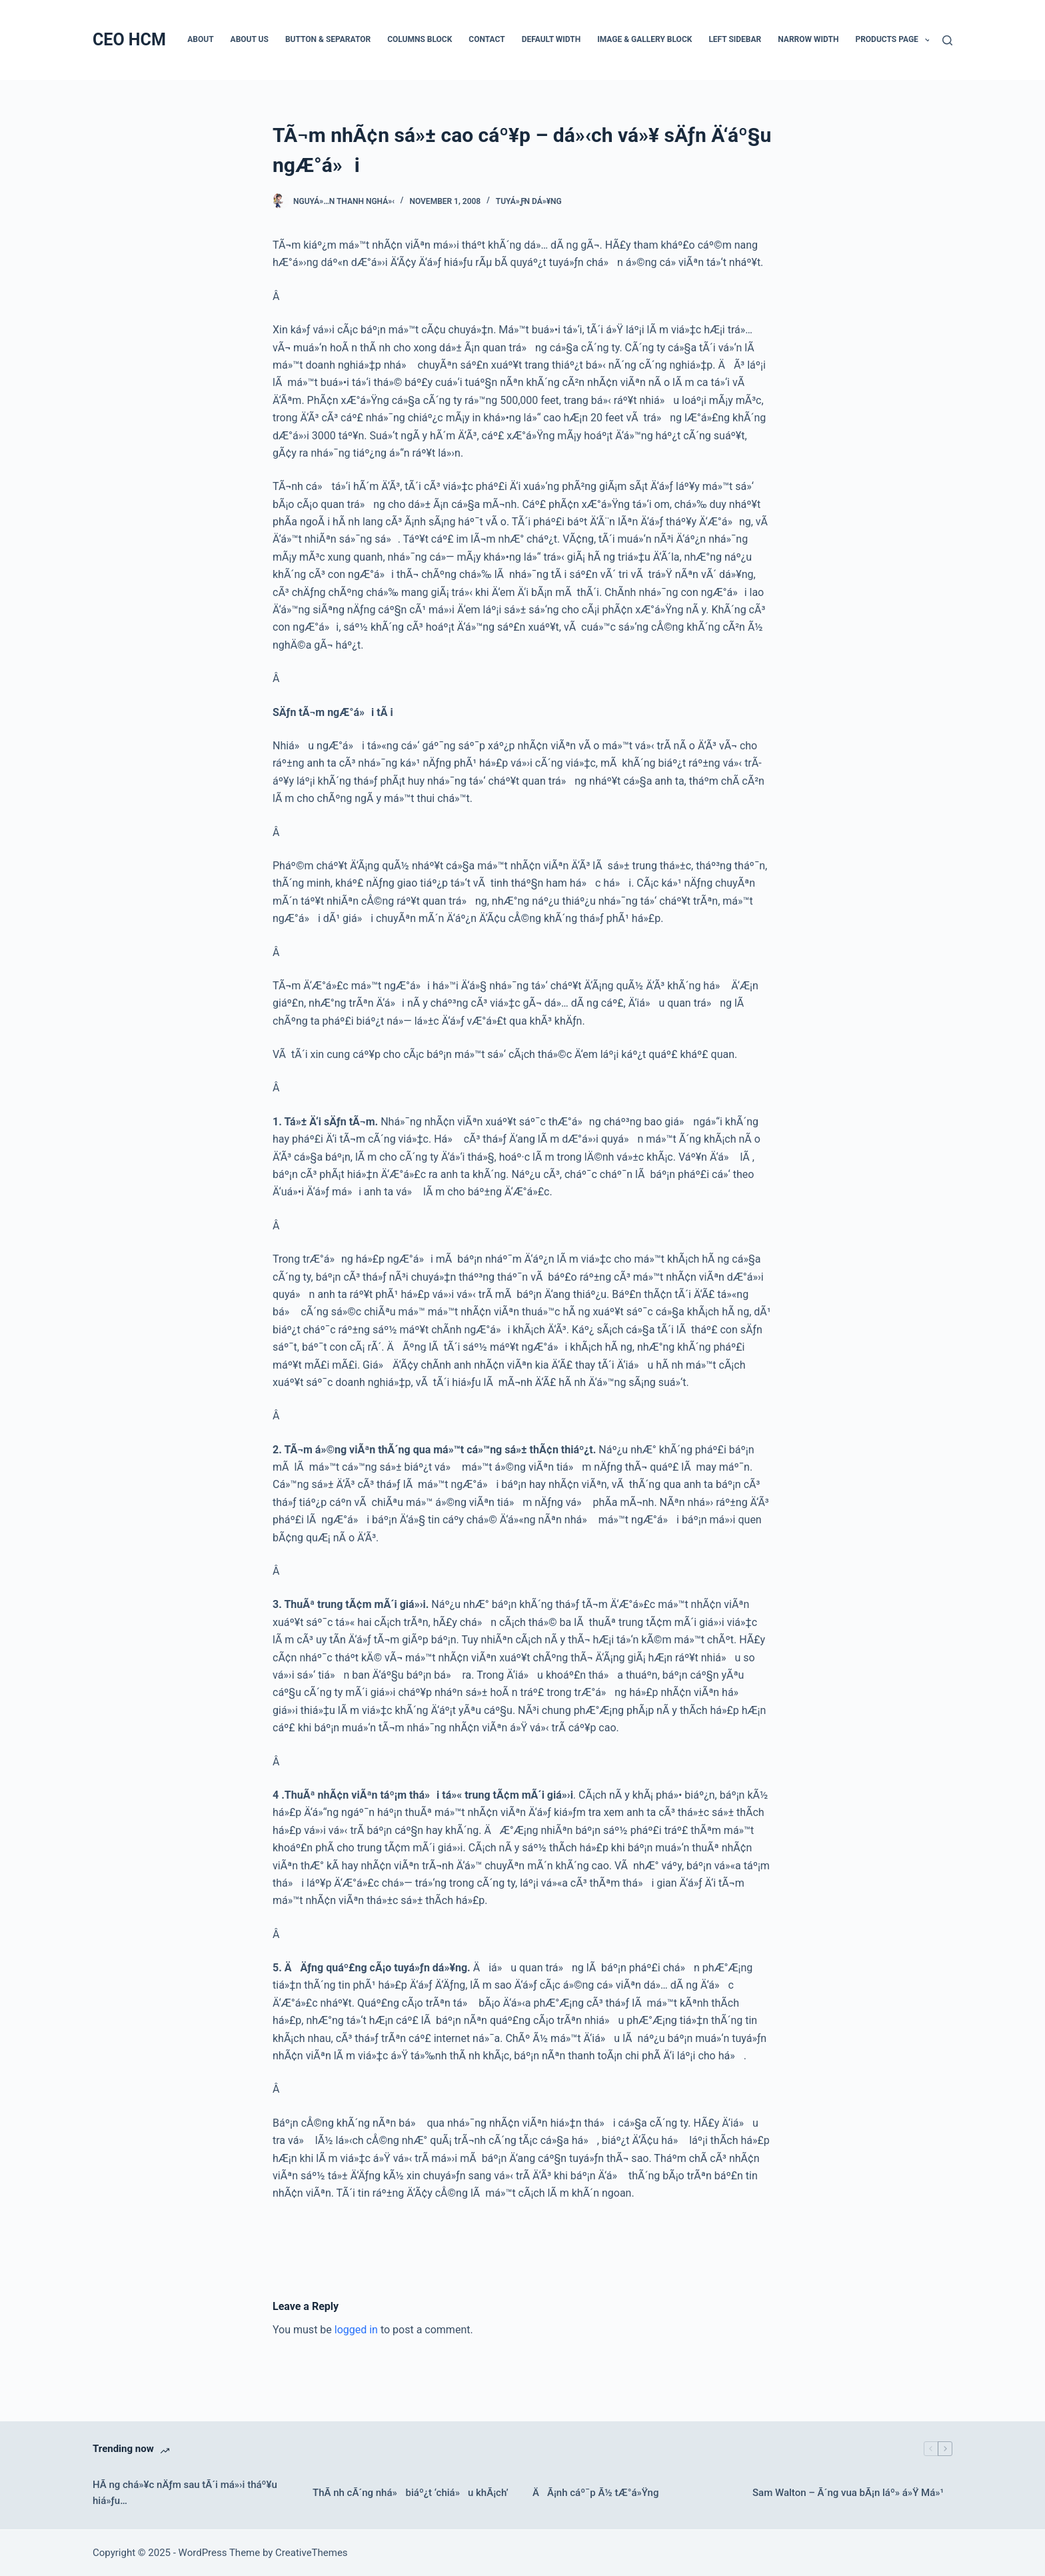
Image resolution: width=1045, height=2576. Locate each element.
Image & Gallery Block (644, 39)
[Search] (947, 40)
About (200, 39)
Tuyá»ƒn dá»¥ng (529, 201)
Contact (487, 39)
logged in (356, 2329)
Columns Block (419, 39)
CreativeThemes (311, 2553)
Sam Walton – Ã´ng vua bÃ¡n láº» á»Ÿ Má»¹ (848, 2493)
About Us (250, 39)
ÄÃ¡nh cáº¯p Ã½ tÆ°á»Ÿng (595, 2493)
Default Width (551, 39)
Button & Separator (328, 39)
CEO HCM (129, 39)
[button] (928, 40)
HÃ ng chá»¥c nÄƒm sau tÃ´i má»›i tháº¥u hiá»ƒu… (185, 2493)
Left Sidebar (734, 39)
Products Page (895, 40)
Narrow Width (808, 39)
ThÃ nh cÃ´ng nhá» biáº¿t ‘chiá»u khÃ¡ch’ (411, 2493)
